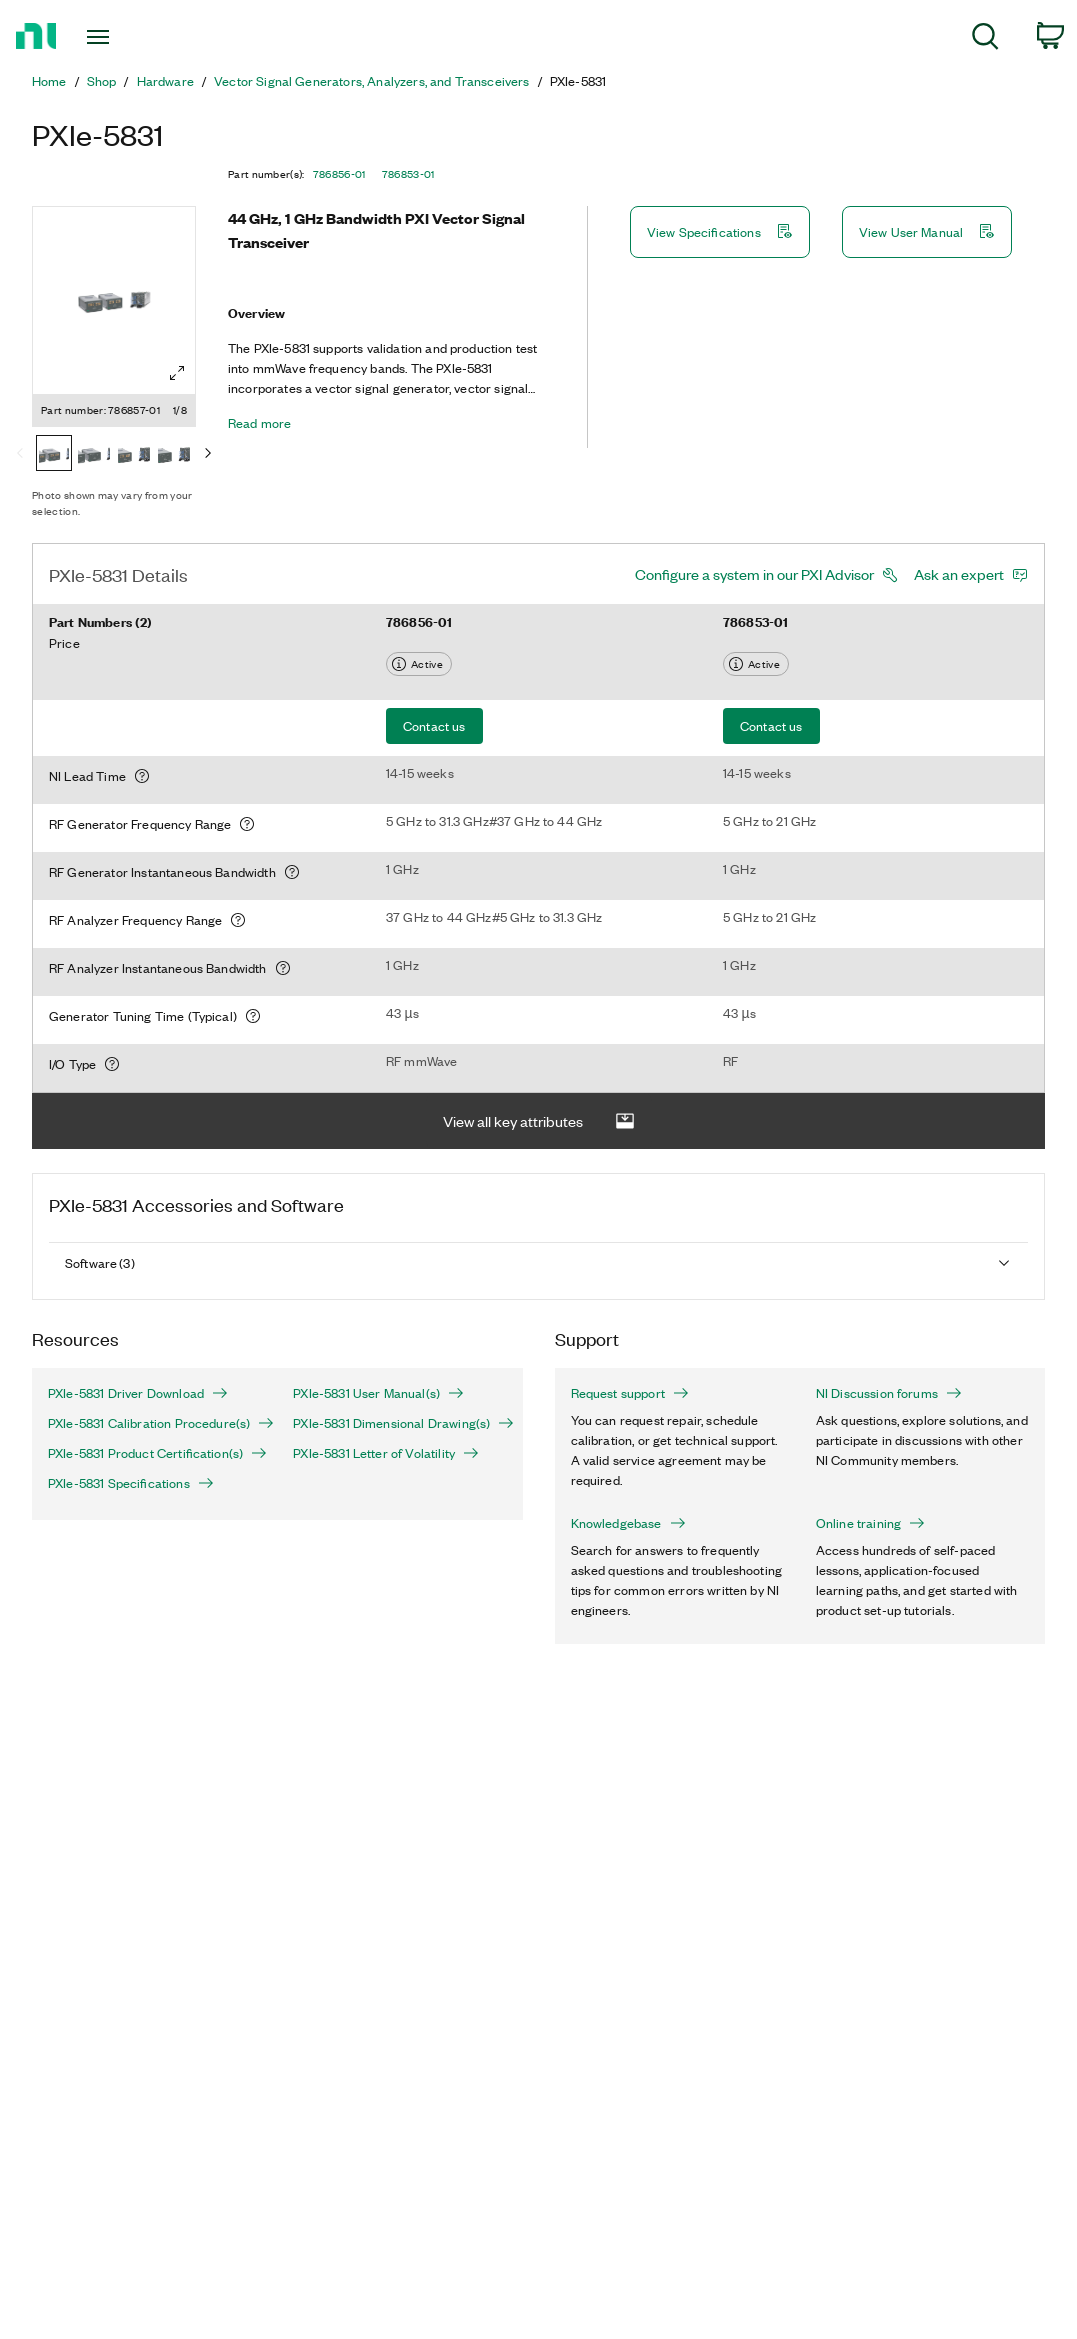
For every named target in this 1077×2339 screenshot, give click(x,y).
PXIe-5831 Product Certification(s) (154, 1453)
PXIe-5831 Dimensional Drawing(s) (399, 1423)
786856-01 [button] (339, 174)
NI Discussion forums (889, 1393)
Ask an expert (959, 574)
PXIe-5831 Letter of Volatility (386, 1453)
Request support (630, 1393)
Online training (870, 1523)
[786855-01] (134, 455)
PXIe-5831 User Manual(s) (378, 1393)
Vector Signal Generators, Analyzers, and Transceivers (371, 81)
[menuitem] (985, 39)
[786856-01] (94, 455)
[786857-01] (54, 455)
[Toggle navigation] (136, 37)
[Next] (208, 455)
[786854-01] (174, 455)
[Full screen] (177, 373)
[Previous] (20, 455)
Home (49, 81)
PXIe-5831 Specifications (131, 1483)
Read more (259, 423)
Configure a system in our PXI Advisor (754, 574)
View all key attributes (539, 1121)
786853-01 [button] (408, 174)
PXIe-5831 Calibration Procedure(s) (154, 1423)
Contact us (434, 725)
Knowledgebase (628, 1523)
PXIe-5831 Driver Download (138, 1393)
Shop (102, 81)
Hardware (165, 81)
